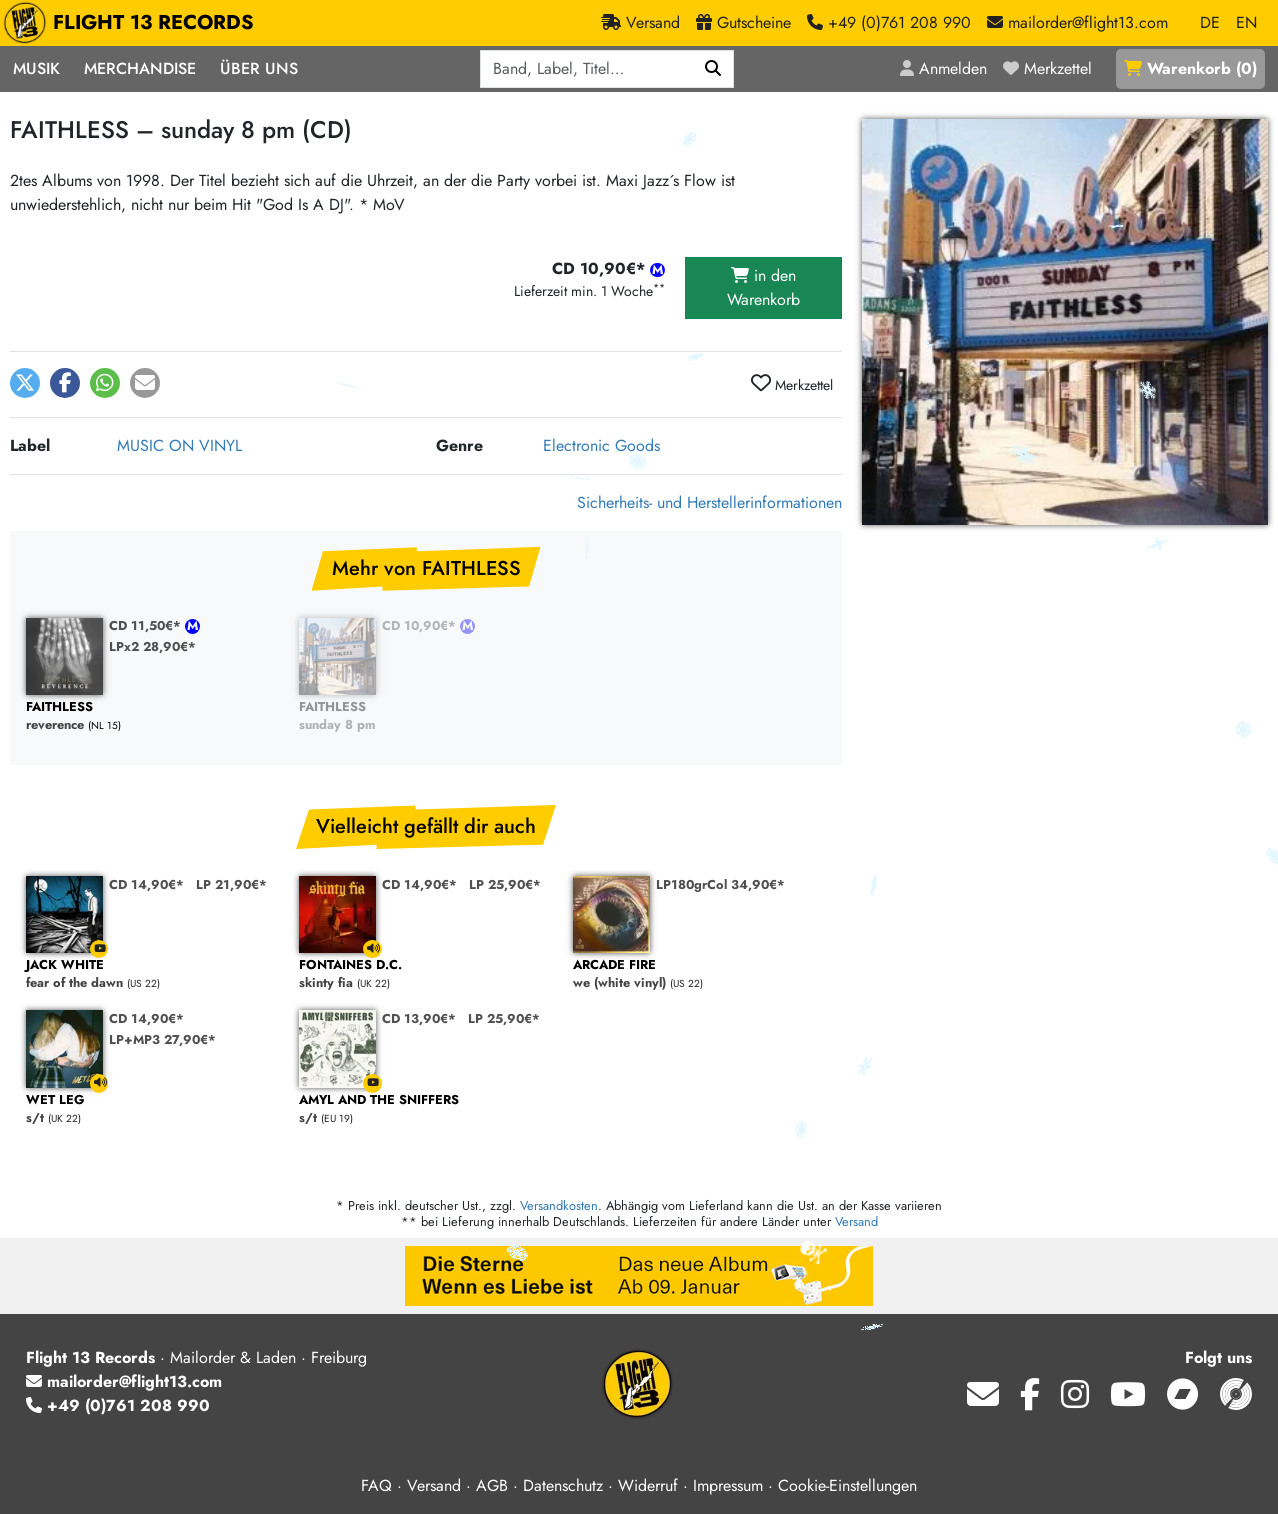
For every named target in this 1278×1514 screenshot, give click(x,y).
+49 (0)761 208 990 (118, 1405)
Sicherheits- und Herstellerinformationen (709, 502)
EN (1246, 22)
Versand (856, 1221)
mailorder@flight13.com (124, 1381)
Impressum (728, 1485)
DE (1210, 22)
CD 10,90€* (421, 625)
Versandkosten (559, 1205)
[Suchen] (713, 69)
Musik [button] (36, 68)
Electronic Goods (601, 445)
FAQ (376, 1485)
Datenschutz (563, 1485)
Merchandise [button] (140, 68)
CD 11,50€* (147, 625)
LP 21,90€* (231, 884)
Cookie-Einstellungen (847, 1485)
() (1190, 68)
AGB (492, 1485)
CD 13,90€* (419, 1018)
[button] (25, 383)
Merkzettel (792, 384)
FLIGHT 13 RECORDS (133, 23)
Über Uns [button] (259, 68)
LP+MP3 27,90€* (162, 1039)
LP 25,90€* (505, 884)
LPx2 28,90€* (152, 646)
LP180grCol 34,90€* (720, 884)
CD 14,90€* (146, 884)
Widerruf (648, 1485)
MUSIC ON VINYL (179, 445)
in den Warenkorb (763, 287)
